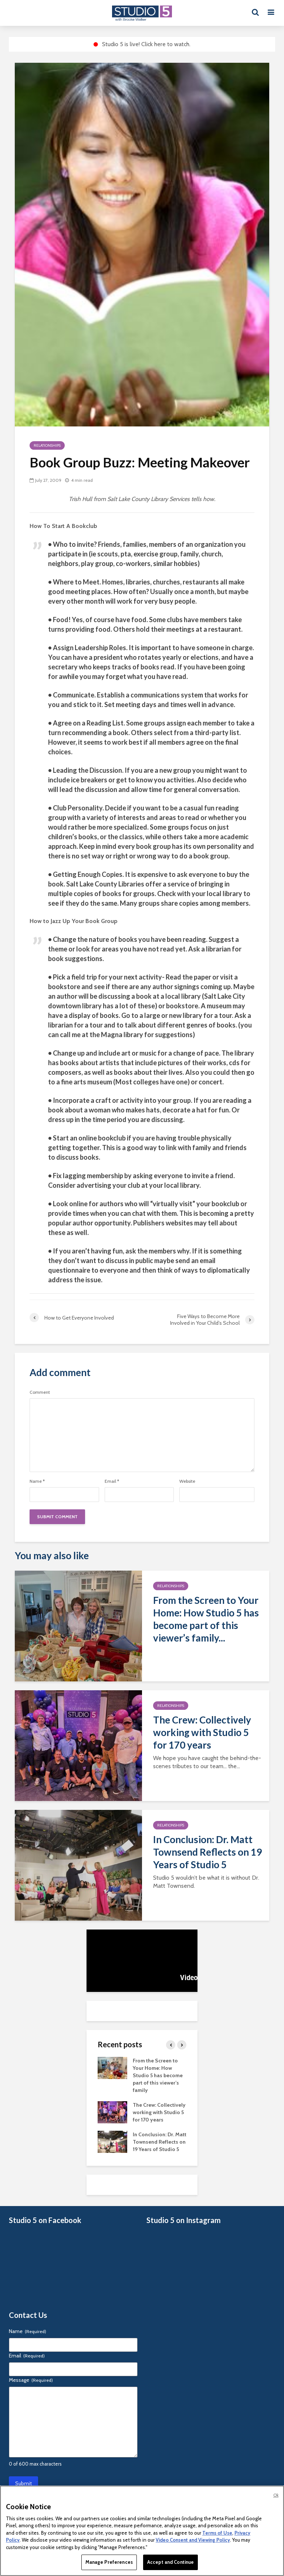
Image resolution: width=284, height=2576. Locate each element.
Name (37, 1481)
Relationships (47, 445)
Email (112, 1481)
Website (187, 1481)
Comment (40, 1392)
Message (31, 2380)
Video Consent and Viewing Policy (193, 2540)
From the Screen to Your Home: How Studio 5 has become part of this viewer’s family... (206, 1619)
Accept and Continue (170, 2562)
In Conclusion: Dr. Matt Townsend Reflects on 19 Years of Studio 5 (207, 1852)
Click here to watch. (165, 44)
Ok (275, 2495)
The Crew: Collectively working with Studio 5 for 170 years (202, 1732)
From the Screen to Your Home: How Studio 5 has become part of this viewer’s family (158, 2075)
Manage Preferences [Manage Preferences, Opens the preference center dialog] (109, 2562)
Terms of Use (217, 2533)
